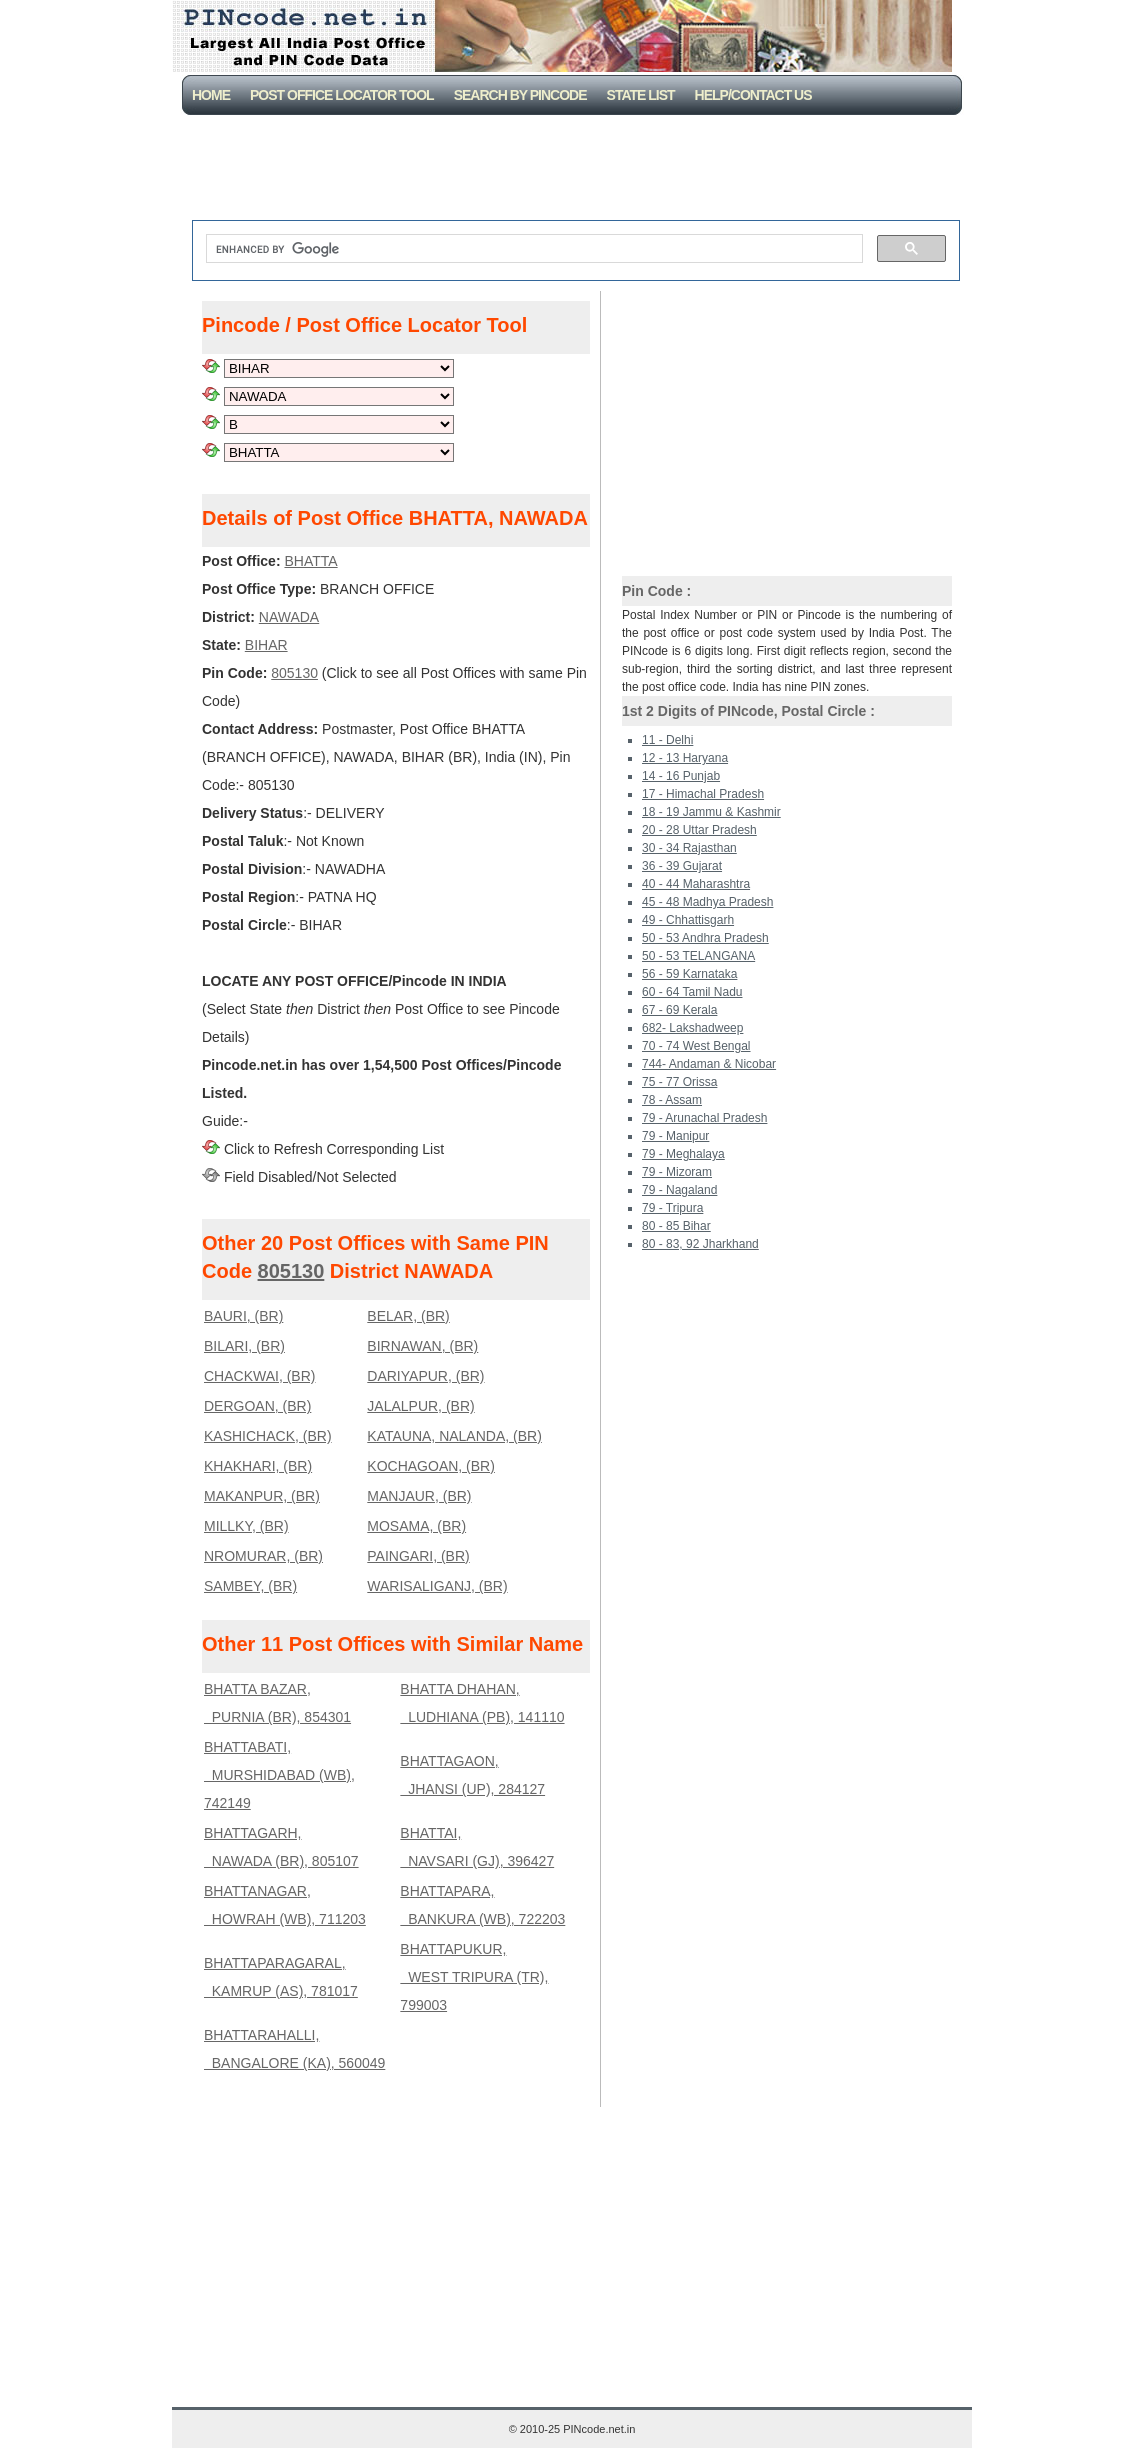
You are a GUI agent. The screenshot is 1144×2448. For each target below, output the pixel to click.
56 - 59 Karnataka (689, 974)
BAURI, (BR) (243, 1316)
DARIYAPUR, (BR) (425, 1376)
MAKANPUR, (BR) (262, 1496)
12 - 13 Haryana (685, 758)
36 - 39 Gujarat (682, 866)
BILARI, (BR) (244, 1346)
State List (641, 95)
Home (211, 95)
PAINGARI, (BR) (418, 1556)
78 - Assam (672, 1100)
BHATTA (310, 561)
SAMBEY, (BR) (250, 1586)
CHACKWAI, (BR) (259, 1376)
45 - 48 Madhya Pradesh (707, 902)
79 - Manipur (675, 1136)
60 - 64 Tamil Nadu (692, 992)
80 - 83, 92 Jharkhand (700, 1244)
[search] (532, 249)
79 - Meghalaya (683, 1154)
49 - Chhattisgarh (688, 920)
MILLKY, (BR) (246, 1526)
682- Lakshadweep (692, 1028)
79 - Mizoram (677, 1172)
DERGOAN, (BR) (257, 1406)
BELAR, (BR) (408, 1316)
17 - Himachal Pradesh (703, 794)
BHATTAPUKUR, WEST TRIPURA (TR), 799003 (474, 1977)
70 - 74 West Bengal (696, 1046)
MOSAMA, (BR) (416, 1526)
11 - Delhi (667, 740)
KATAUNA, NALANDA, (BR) (454, 1436)
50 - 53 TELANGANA (698, 956)
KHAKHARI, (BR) (258, 1466)
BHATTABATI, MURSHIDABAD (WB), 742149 (279, 1775)
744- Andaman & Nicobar (709, 1064)
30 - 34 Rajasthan (689, 848)
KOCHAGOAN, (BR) (431, 1466)
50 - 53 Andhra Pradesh (705, 938)
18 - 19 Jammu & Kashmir (711, 812)
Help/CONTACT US (753, 95)
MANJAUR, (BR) (419, 1496)
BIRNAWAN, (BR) (422, 1346)
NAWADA (289, 617)
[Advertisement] (576, 170)
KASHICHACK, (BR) (268, 1436)
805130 (294, 673)
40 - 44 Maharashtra (696, 884)
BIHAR (266, 645)
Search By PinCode (520, 95)
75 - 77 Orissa (679, 1082)
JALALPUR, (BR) (420, 1406)
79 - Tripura (672, 1208)
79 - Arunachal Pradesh (704, 1118)
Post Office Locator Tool (342, 95)
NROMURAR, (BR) (263, 1556)
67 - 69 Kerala (679, 1010)
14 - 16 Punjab (681, 776)
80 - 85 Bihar (676, 1226)
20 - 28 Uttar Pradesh (699, 830)
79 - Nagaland (679, 1190)
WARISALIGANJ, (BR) (437, 1586)
